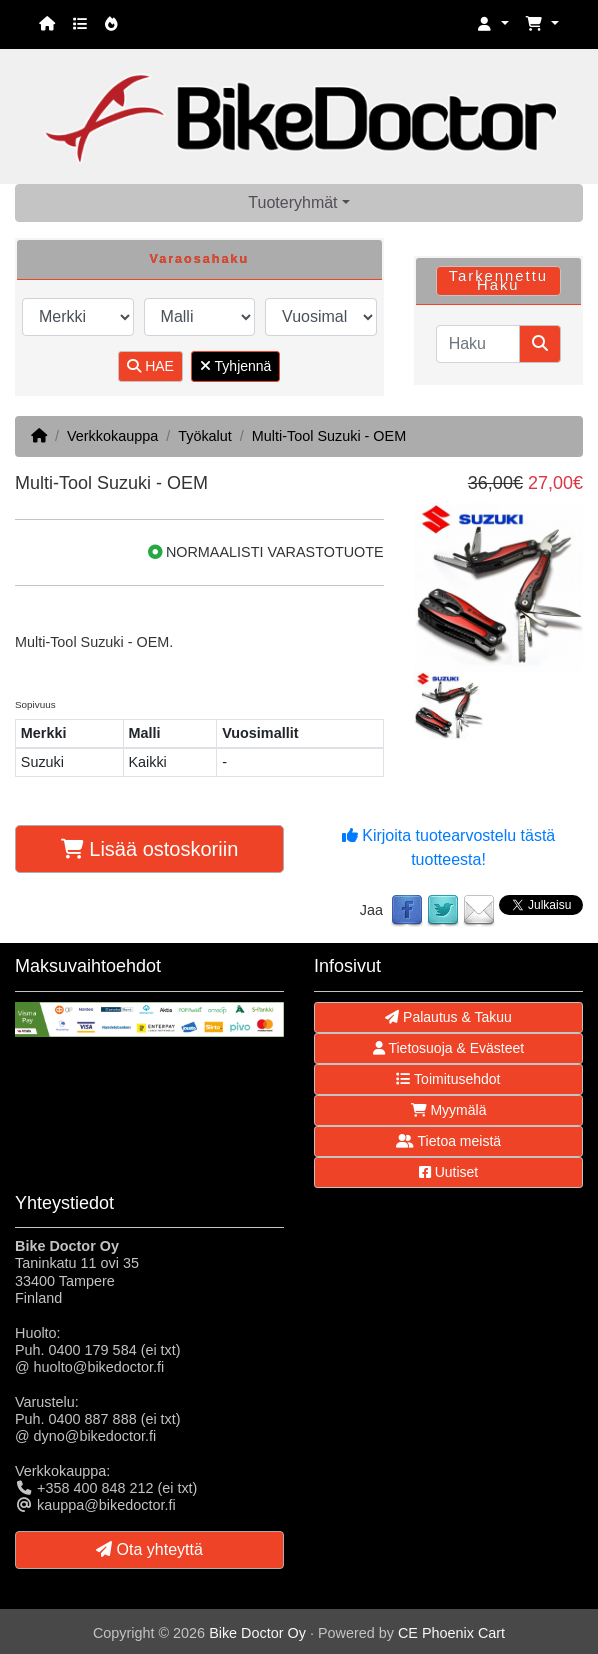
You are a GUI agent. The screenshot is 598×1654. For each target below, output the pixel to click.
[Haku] (478, 344)
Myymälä (449, 1110)
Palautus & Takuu (448, 1017)
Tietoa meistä (448, 1141)
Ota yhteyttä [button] (149, 1549)
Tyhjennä (235, 366)
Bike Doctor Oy (257, 1633)
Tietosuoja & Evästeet (448, 1048)
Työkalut (205, 436)
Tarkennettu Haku (498, 280)
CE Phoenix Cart (451, 1633)
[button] (493, 24)
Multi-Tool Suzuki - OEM (329, 436)
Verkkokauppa (112, 436)
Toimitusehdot (448, 1079)
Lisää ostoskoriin (150, 849)
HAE (150, 366)
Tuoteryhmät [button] (292, 202)
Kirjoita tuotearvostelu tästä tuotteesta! (448, 847)
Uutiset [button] (448, 1172)
